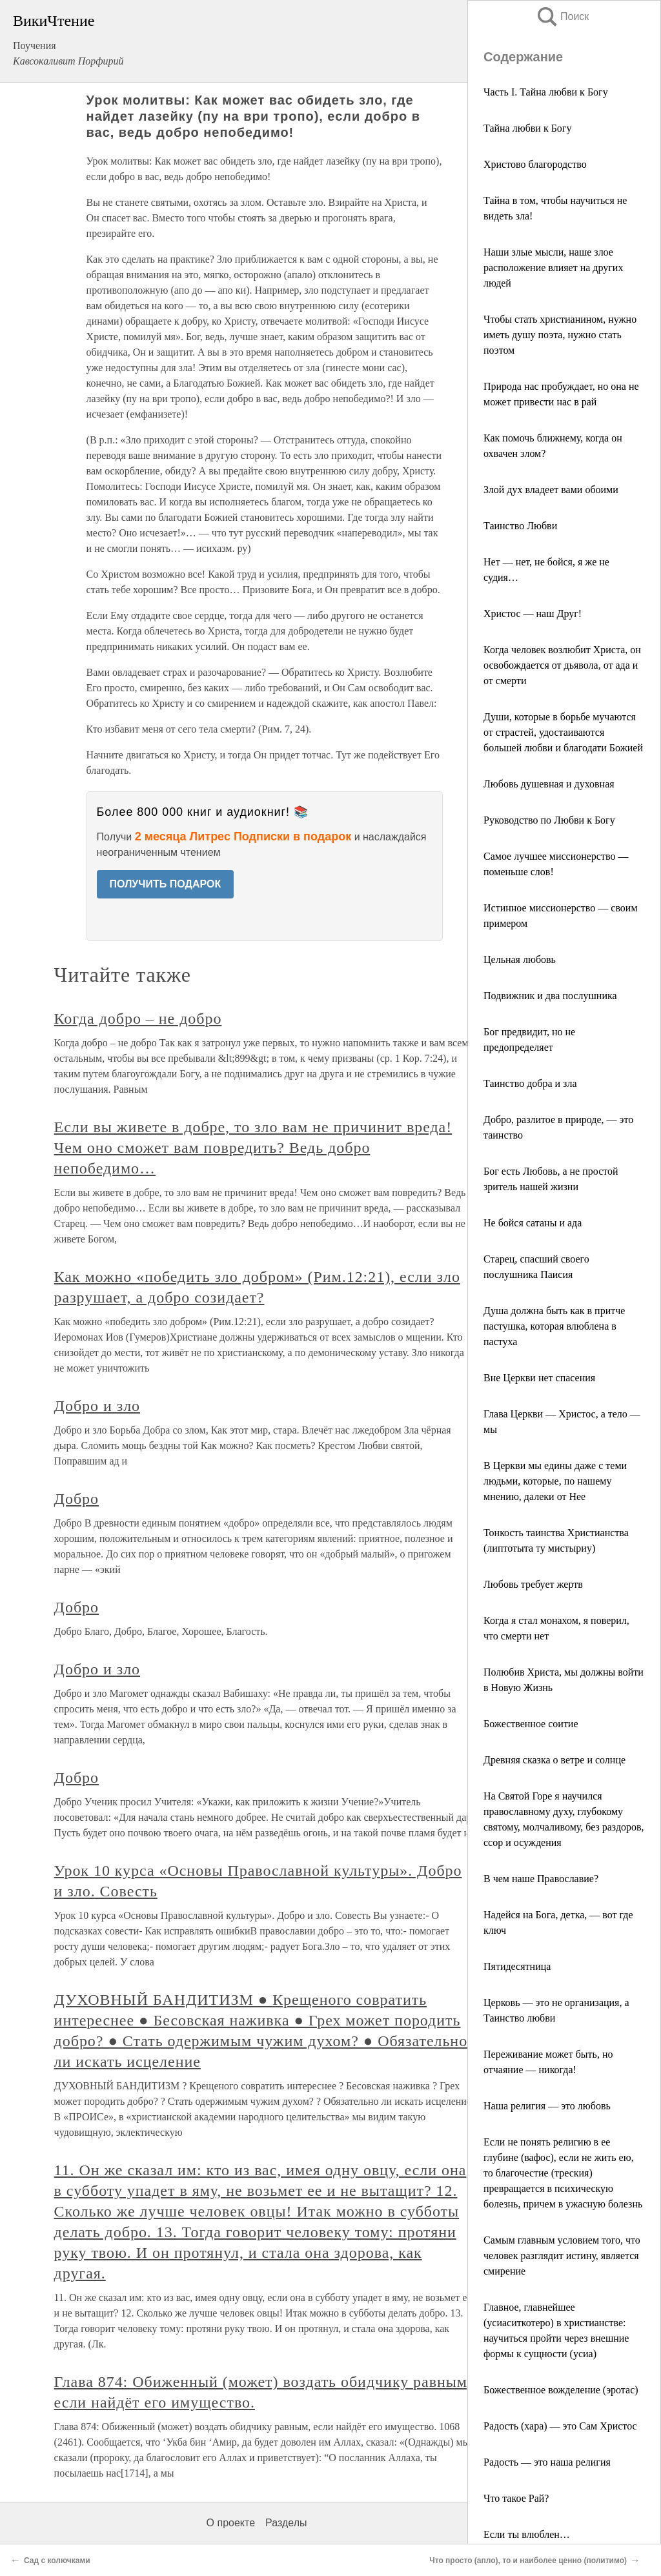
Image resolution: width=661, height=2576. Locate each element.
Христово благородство (535, 164)
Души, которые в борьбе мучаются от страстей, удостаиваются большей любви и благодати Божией (563, 732)
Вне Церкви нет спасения (539, 1377)
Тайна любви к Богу (527, 128)
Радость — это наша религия (547, 2462)
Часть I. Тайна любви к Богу (545, 91)
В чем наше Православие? (540, 1878)
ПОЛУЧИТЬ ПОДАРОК (165, 883)
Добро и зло (97, 1405)
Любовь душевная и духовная (549, 783)
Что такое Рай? (516, 2498)
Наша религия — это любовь (547, 2105)
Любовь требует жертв (533, 1584)
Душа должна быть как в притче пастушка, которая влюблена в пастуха (554, 1326)
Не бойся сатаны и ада (532, 1222)
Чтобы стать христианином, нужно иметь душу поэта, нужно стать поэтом (559, 335)
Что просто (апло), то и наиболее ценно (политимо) (528, 2560)
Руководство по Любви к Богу (549, 820)
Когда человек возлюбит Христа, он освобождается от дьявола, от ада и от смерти (562, 665)
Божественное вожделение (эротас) (560, 2389)
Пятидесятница (517, 1966)
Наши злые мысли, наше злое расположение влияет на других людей (553, 268)
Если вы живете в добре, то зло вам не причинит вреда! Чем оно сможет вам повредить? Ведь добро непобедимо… (253, 1148)
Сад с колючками (57, 2560)
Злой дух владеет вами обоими (550, 489)
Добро (76, 1498)
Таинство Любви (520, 525)
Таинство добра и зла (530, 1083)
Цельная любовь (519, 959)
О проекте (231, 2522)
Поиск (562, 16)
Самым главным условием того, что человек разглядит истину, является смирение (561, 2256)
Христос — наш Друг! (532, 613)
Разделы (286, 2522)
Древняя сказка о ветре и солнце (554, 1759)
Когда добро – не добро (138, 1018)
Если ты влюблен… (526, 2534)
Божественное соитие (530, 1723)
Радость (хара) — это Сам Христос (560, 2425)
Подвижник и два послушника (550, 995)
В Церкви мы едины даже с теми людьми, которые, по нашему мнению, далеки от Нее (555, 1481)
